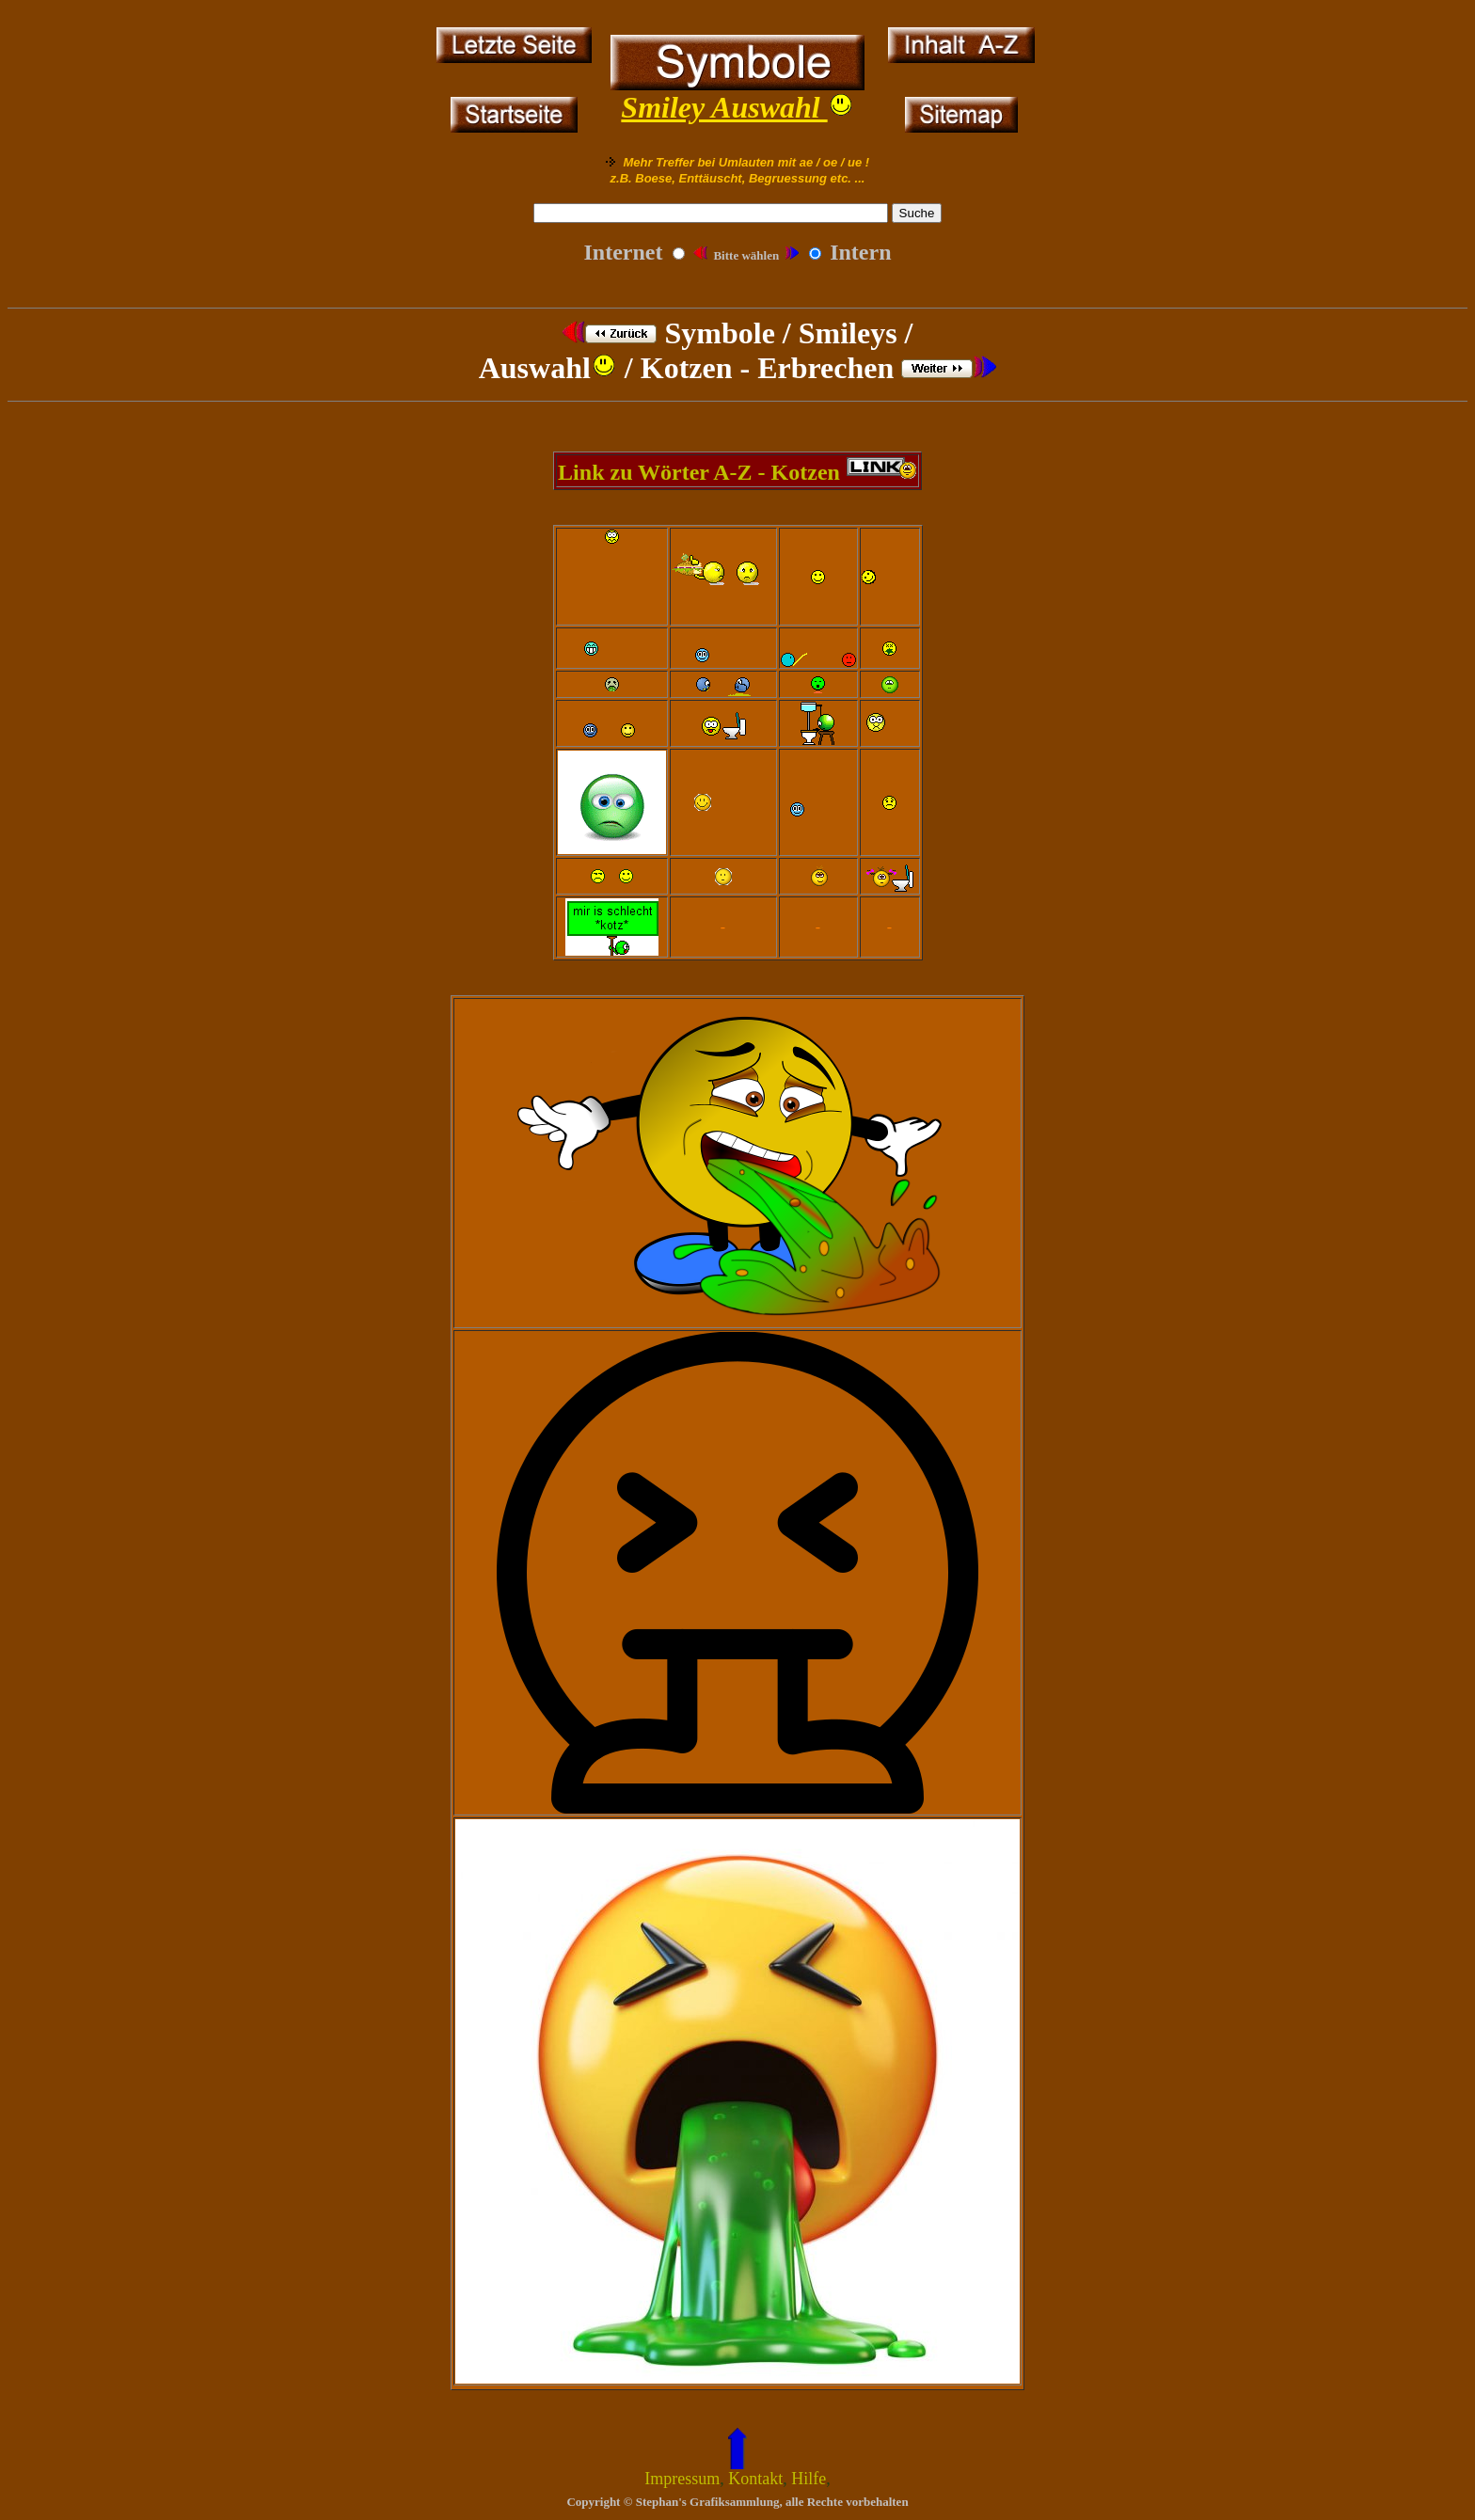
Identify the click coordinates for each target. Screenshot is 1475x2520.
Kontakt (755, 2478)
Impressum (682, 2478)
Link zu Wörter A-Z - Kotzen (702, 472)
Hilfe (808, 2478)
